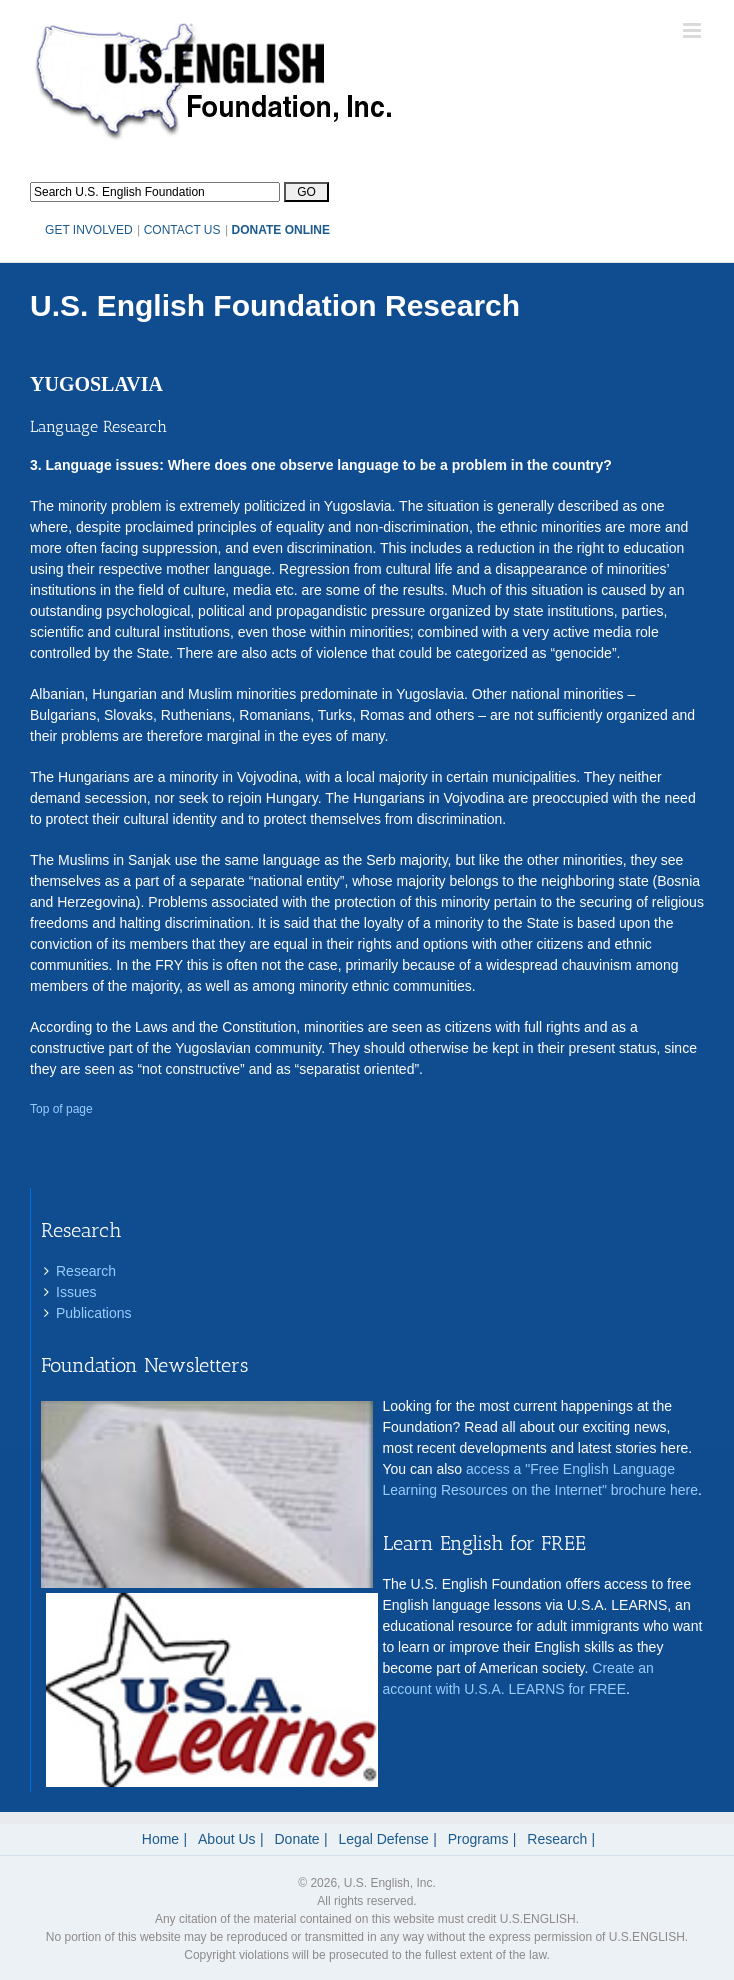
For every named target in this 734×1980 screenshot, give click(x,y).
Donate (297, 1839)
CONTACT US (182, 230)
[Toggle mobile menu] (693, 30)
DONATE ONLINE (281, 230)
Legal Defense (384, 1839)
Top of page (61, 1109)
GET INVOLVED (89, 230)
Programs (478, 1839)
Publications (94, 1313)
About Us (227, 1839)
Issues (76, 1292)
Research (86, 1271)
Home (160, 1839)
